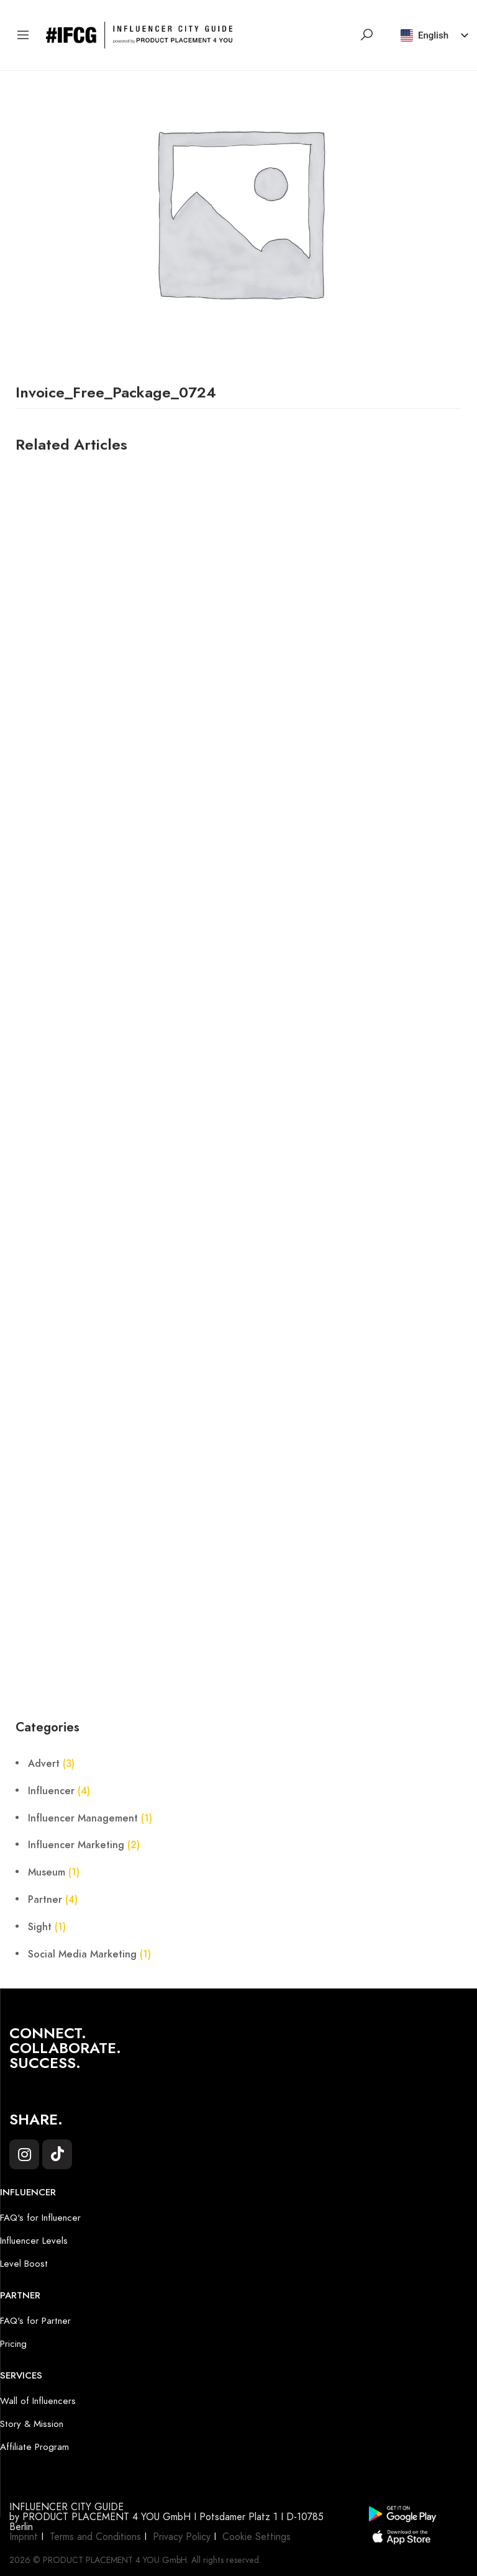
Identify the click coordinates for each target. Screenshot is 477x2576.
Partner (45, 1900)
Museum (46, 1872)
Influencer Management (83, 1818)
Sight (40, 1927)
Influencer (51, 1791)
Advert (44, 1764)
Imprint (23, 2537)
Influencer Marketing (76, 1845)
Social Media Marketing (82, 1954)
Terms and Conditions (95, 2537)
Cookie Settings (256, 2537)
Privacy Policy (182, 2537)
